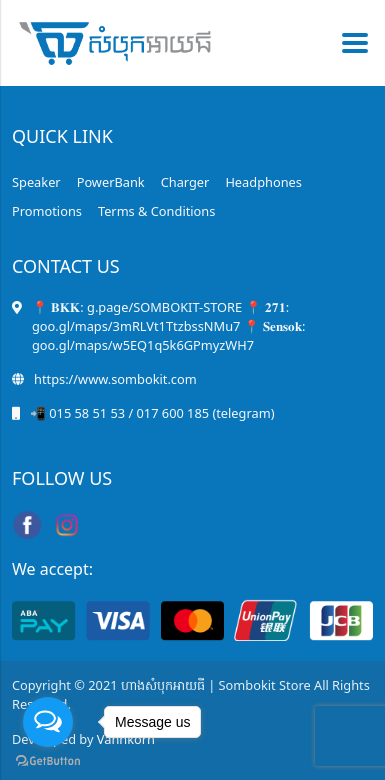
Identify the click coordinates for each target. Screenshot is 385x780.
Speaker (36, 182)
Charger (185, 182)
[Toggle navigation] (349, 43)
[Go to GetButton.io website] (48, 760)
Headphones (263, 182)
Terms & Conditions (156, 211)
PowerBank (111, 182)
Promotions (47, 211)
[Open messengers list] (48, 722)
